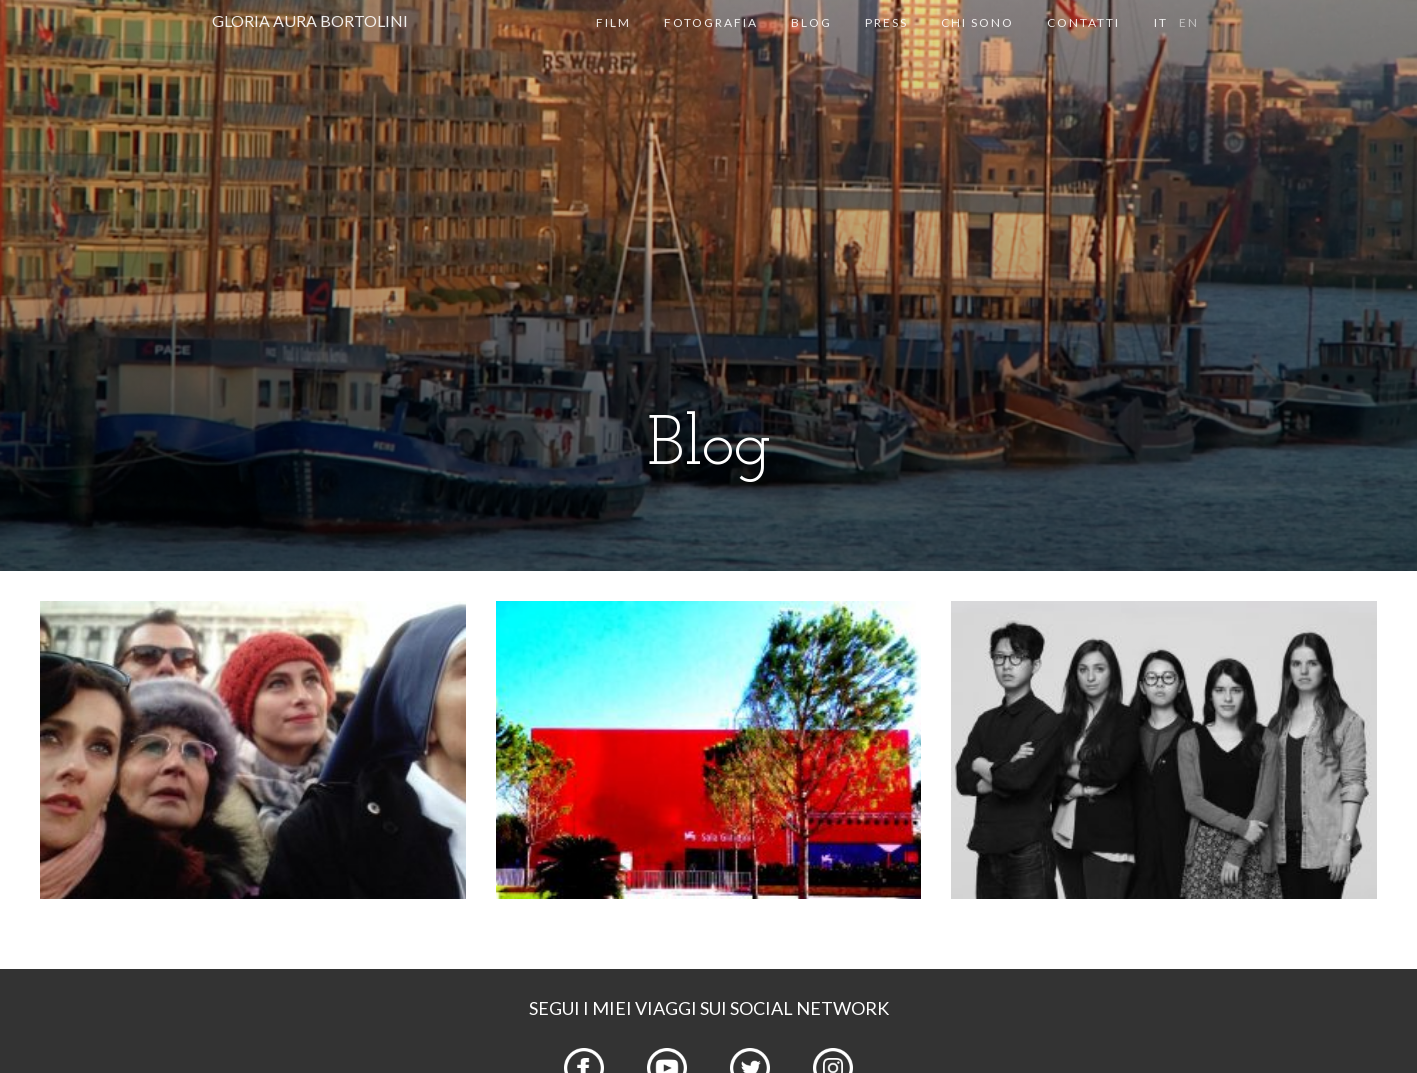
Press (886, 22)
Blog (811, 22)
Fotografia (711, 22)
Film (613, 22)
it (1161, 22)
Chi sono (977, 22)
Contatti (1083, 22)
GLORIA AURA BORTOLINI (310, 20)
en (1189, 22)
